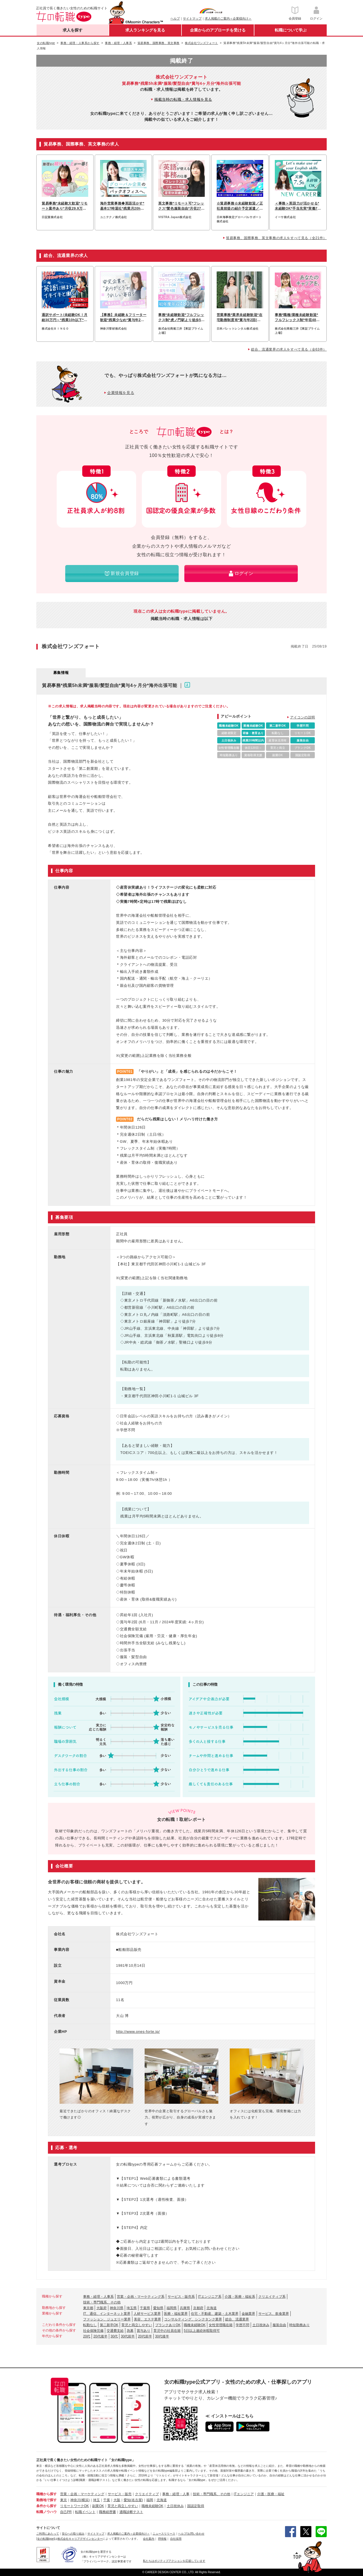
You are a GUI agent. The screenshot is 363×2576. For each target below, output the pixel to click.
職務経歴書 (107, 2512)
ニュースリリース (164, 2533)
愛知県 (158, 2308)
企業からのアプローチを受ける (218, 30)
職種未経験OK (195, 2325)
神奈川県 (116, 2308)
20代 (86, 2336)
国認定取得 (195, 2506)
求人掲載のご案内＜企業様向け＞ (228, 18)
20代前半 (145, 2336)
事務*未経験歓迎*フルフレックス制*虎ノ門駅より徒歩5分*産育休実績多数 (181, 317)
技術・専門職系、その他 (102, 2302)
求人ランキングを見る (145, 30)
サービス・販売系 (181, 2297)
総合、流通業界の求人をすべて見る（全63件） (289, 349)
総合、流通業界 (237, 2319)
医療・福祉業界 (176, 2314)
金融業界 (248, 2314)
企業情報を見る (120, 393)
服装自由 (279, 2325)
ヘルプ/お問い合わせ (191, 2533)
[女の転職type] (45, 2538)
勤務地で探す (46, 2500)
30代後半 (162, 2336)
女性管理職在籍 (221, 2325)
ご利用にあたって (47, 2533)
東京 (63, 2500)
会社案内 (148, 2538)
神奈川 (75, 2500)
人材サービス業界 (147, 2314)
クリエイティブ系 (272, 2297)
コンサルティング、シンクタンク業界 (193, 2319)
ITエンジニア (244, 2494)
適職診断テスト (131, 2512)
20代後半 (100, 2336)
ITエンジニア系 (209, 2297)
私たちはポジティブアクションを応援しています (174, 2560)
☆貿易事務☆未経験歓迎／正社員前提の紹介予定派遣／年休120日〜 (240, 206)
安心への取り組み (73, 2533)
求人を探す (73, 30)
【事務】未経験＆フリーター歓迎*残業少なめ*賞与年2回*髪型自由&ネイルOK (123, 317)
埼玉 (96, 2500)
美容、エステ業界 (147, 2319)
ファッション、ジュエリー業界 (107, 2319)
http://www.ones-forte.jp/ (138, 2031)
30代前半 (128, 2336)
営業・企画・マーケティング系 (140, 2297)
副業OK (98, 2506)
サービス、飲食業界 (273, 2314)
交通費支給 (115, 2331)
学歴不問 (242, 2325)
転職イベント (85, 2512)
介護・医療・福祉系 (240, 2297)
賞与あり (143, 2331)
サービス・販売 (120, 2494)
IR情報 (162, 2538)
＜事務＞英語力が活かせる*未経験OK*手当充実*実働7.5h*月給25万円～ (298, 206)
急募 (130, 2331)
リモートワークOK (74, 2506)
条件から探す (46, 2506)
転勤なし (90, 2325)
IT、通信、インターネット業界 (106, 2314)
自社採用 (176, 2538)
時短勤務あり (299, 2325)
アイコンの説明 (302, 717)
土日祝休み (260, 2325)
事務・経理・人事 (175, 2494)
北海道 (211, 2308)
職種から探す (46, 2494)
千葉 (106, 2500)
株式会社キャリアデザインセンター (80, 2538)
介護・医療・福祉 (270, 2494)
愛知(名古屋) (133, 2500)
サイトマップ (192, 18)
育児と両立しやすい (136, 2325)
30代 (114, 2336)
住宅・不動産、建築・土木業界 (215, 2314)
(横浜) (85, 2500)
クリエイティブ (147, 2494)
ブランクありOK (167, 2325)
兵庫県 (185, 2308)
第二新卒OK (109, 2325)
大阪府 (101, 2308)
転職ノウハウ (46, 2512)
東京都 (88, 2308)
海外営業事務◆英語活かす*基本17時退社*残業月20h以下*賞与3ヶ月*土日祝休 (122, 206)
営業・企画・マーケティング (82, 2494)
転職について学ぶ (291, 30)
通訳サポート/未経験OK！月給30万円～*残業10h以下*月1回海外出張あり (65, 317)
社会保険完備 (93, 2331)
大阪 (116, 2500)
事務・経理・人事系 (98, 2297)
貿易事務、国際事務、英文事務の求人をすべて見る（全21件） (276, 238)
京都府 (198, 2308)
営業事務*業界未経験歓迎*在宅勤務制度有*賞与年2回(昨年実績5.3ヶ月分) (240, 317)
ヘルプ (175, 18)
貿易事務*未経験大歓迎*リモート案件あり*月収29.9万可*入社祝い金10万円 (65, 206)
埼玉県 (131, 2308)
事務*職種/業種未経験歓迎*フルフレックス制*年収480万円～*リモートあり (296, 317)
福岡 (149, 2500)
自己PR (66, 2512)
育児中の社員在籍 (167, 2331)
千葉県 (145, 2308)
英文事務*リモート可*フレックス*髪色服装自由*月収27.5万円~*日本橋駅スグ (181, 206)
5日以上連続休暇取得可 (202, 2331)
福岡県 (171, 2308)
